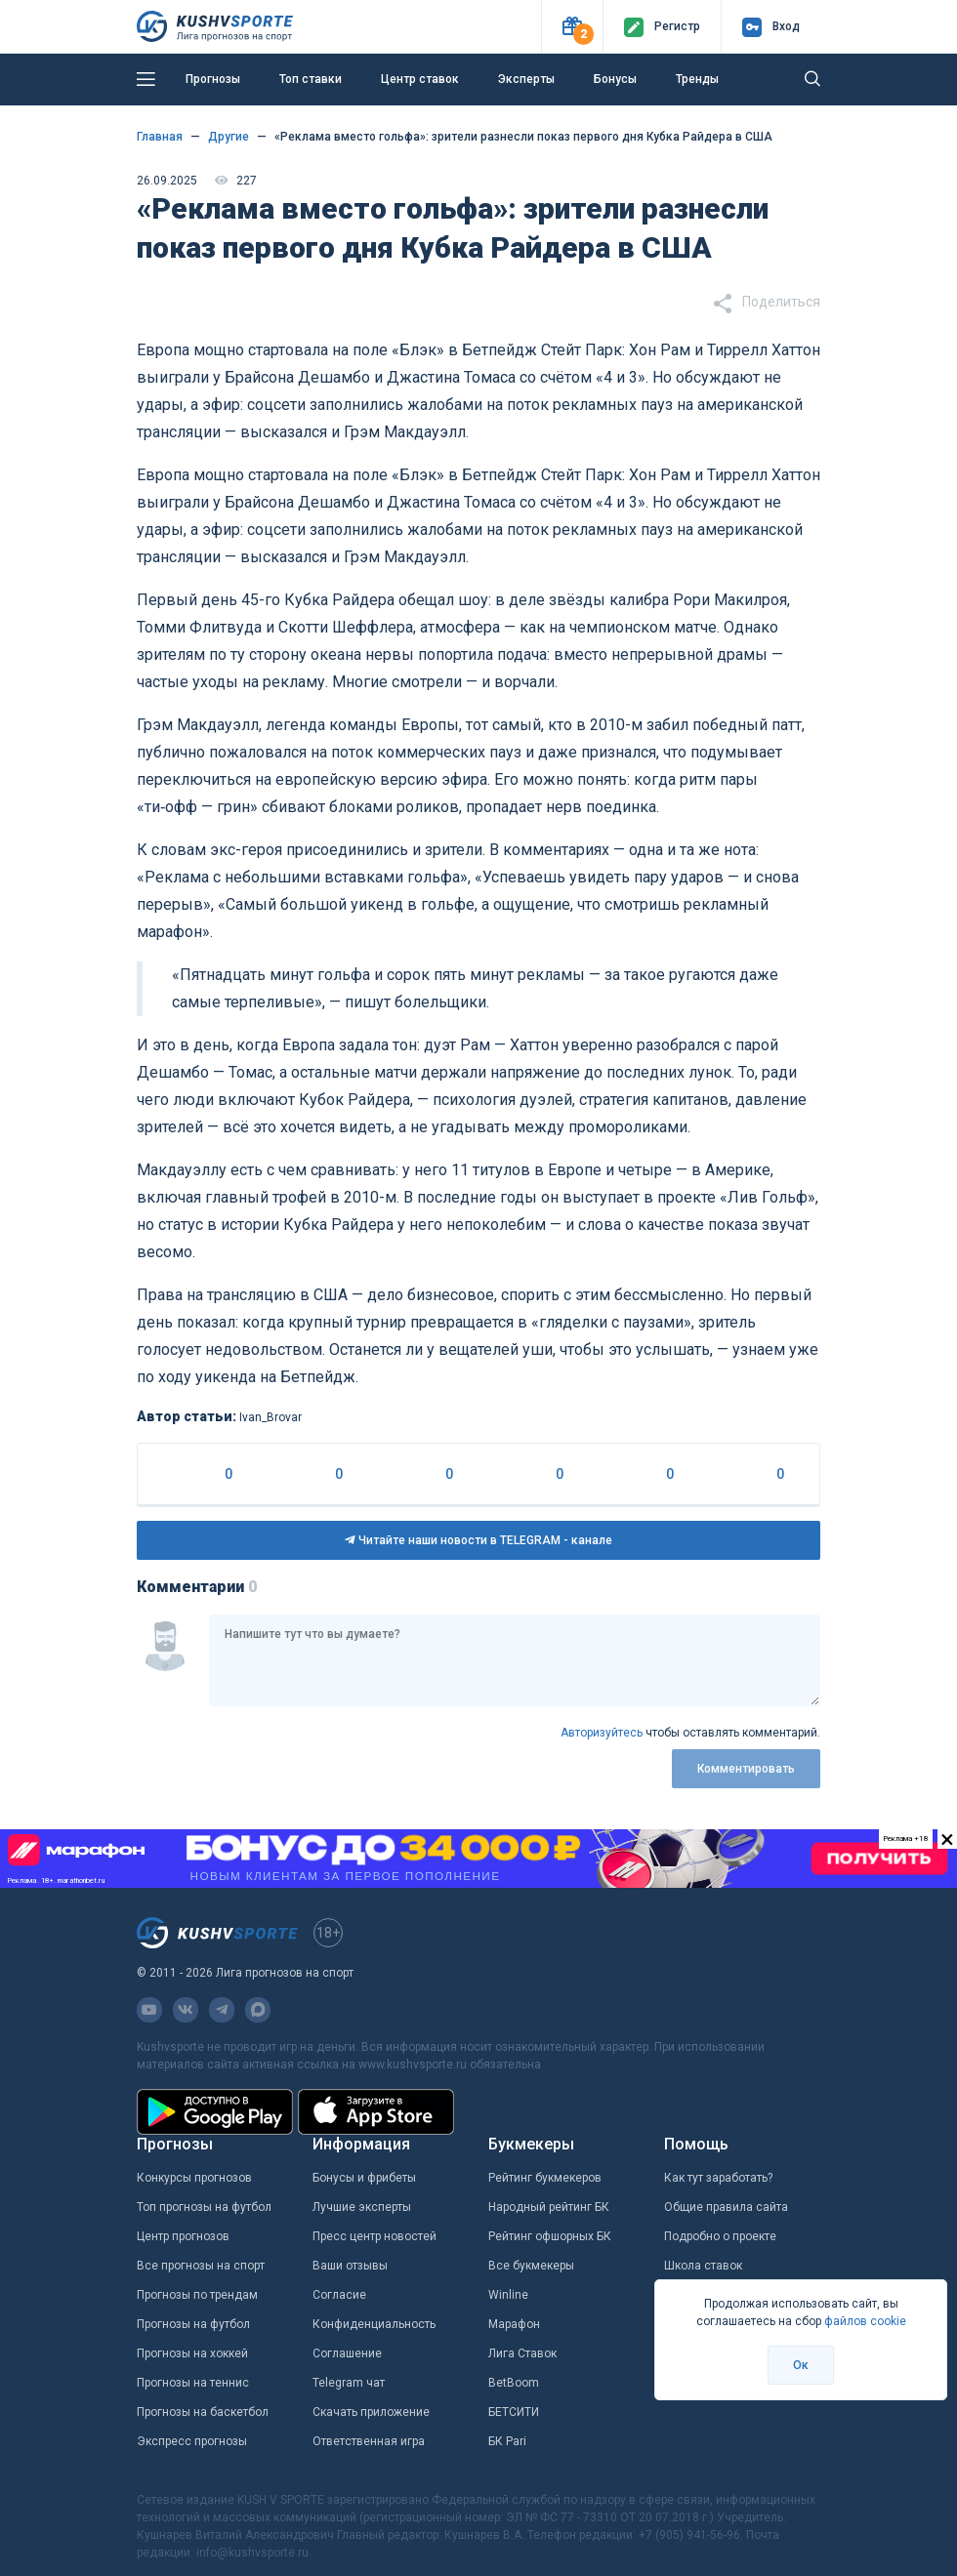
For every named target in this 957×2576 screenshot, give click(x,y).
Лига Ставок (522, 2353)
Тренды (697, 79)
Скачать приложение (371, 2412)
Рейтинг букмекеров (545, 2178)
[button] (572, 27)
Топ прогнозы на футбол (204, 2207)
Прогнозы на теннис (193, 2383)
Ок (801, 2365)
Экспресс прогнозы (192, 2441)
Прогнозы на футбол (193, 2324)
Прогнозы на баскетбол (203, 2412)
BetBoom (513, 2383)
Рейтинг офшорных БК (549, 2236)
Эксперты (526, 79)
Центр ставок (420, 79)
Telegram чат (348, 2383)
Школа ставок (703, 2265)
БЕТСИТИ (513, 2412)
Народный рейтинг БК (548, 2207)
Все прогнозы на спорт (201, 2265)
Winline (508, 2295)
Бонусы (615, 79)
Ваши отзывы (350, 2265)
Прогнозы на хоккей (192, 2353)
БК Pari (507, 2441)
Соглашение (347, 2353)
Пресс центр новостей (374, 2236)
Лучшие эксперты (361, 2207)
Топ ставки (310, 79)
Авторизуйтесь (602, 1732)
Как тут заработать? (718, 2178)
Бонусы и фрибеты (364, 2178)
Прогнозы (213, 79)
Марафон (514, 2324)
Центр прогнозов (183, 2236)
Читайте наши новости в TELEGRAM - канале (478, 1540)
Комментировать (746, 1769)
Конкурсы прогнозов (194, 2178)
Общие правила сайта (726, 2207)
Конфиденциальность (374, 2324)
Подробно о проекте (720, 2236)
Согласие (339, 2295)
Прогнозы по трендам (197, 2295)
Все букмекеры (531, 2265)
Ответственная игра (368, 2441)
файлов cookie (865, 2321)
